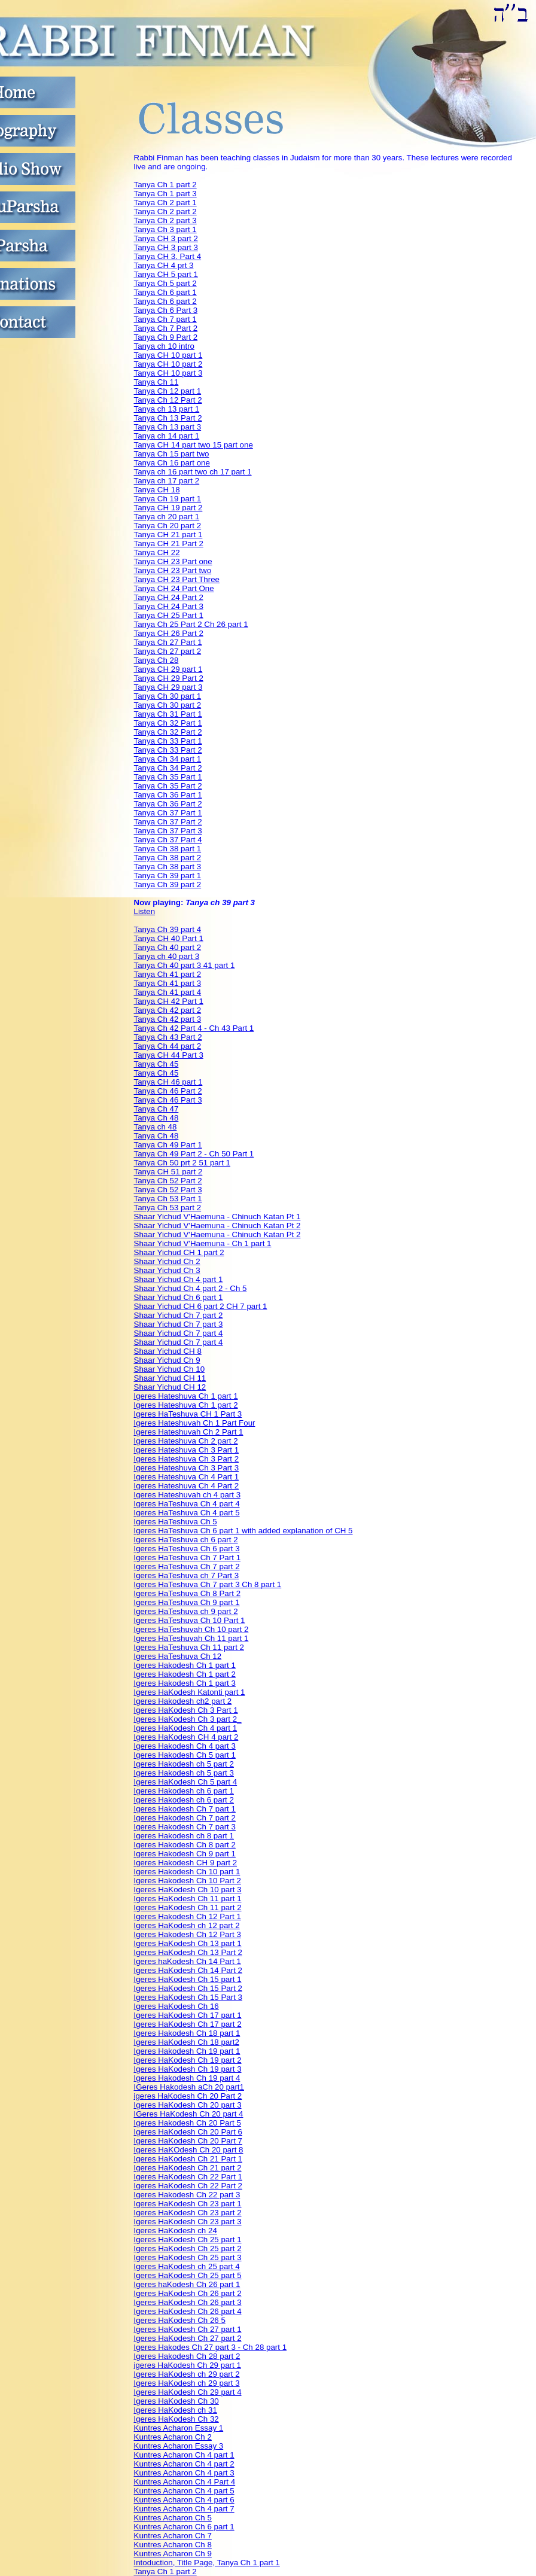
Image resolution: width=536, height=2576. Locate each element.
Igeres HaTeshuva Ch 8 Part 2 (187, 1593)
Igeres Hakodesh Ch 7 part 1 (185, 1808)
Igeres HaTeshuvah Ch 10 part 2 (191, 1629)
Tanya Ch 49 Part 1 (168, 1144)
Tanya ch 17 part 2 (167, 480)
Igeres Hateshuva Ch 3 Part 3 (186, 1467)
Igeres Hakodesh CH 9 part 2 (185, 1862)
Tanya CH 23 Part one (173, 561)
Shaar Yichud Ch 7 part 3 (178, 1324)
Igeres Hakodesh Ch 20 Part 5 (187, 2122)
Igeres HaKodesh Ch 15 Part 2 (188, 1988)
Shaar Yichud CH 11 (170, 1378)
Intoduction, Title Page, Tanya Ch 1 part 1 (207, 2562)
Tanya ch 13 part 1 (167, 408)
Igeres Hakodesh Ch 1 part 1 (185, 1665)
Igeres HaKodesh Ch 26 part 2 (188, 2293)
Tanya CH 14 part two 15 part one (193, 444)
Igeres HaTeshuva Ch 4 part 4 (187, 1503)
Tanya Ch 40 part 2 (168, 947)
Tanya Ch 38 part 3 (168, 866)
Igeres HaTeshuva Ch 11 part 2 (189, 1647)
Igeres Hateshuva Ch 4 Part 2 (186, 1485)
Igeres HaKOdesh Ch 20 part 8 (188, 2149)
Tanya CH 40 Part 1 (168, 938)
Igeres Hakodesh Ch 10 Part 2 (187, 1880)
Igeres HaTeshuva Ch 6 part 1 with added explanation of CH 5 (243, 1530)
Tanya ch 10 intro (164, 346)
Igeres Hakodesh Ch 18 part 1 (187, 2033)
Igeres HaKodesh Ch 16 (176, 2006)
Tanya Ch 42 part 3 (168, 1019)
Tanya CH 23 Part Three (177, 579)
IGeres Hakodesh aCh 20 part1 (189, 2086)
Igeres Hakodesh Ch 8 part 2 (185, 1844)
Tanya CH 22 (157, 552)
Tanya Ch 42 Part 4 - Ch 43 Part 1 (194, 1028)
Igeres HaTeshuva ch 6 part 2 (186, 1539)
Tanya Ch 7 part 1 (165, 319)
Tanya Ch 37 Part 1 (168, 812)
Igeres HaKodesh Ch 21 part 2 (188, 2167)
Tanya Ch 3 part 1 (165, 229)
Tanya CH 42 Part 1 (168, 1001)
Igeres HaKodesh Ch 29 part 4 (188, 2392)
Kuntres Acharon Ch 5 (173, 2517)
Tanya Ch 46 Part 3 (168, 1099)
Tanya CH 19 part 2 (168, 507)
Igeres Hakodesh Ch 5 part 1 (185, 1754)
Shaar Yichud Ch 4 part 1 (178, 1279)
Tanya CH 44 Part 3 (168, 1055)
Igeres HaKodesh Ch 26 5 (180, 2320)
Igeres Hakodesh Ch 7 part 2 (185, 1817)
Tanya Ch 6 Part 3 (166, 310)
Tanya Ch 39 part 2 (168, 884)
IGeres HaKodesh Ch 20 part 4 (188, 2113)
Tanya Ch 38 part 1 (168, 848)
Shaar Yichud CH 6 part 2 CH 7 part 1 (200, 1306)
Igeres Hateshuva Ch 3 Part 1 (186, 1449)
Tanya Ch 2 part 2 (165, 211)
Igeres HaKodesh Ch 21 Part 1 (188, 2158)
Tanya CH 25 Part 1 (168, 615)
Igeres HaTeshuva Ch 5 (175, 1521)
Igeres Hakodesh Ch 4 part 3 (185, 1745)
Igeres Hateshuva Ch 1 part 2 (186, 1404)
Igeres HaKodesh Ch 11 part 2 (188, 1907)
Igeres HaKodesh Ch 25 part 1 (188, 2239)
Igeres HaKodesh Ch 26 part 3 (188, 2302)
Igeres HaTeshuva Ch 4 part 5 (187, 1512)
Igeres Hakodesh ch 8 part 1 (184, 1835)
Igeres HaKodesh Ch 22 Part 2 (188, 2185)
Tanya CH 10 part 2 (168, 364)
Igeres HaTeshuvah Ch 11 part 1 (191, 1638)
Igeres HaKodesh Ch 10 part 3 (188, 1889)
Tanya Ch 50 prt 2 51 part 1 (182, 1162)
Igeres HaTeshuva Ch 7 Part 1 (187, 1557)
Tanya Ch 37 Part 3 (168, 830)
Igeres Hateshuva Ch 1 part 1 (186, 1395)
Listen (145, 911)
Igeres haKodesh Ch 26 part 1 (187, 2284)
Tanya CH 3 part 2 (166, 238)
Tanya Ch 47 (156, 1108)
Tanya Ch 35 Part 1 (168, 776)
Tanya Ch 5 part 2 (165, 283)
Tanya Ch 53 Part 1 (168, 1198)
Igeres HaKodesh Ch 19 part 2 (188, 2060)
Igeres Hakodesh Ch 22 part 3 (187, 2194)
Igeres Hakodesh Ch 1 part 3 (185, 1683)
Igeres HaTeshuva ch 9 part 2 (186, 1611)
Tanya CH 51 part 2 (168, 1171)
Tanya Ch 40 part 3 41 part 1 (184, 965)
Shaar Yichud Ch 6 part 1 (178, 1297)
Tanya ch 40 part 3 (167, 956)
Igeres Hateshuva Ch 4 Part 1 (186, 1476)
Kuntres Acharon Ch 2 (173, 2436)
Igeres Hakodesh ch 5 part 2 (184, 1763)
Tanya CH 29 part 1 (168, 669)
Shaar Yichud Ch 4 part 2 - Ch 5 (190, 1288)
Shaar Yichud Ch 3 (167, 1270)
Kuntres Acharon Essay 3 (179, 2445)
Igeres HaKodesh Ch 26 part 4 (188, 2311)
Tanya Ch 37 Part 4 (168, 839)
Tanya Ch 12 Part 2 (168, 399)
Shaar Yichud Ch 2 (167, 1261)
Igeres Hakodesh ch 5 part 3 (184, 1772)
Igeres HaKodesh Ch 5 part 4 (185, 1781)
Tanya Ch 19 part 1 (168, 498)
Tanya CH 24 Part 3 (168, 606)
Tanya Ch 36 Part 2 (168, 803)
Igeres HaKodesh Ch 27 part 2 (188, 2338)
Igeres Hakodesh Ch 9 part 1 (185, 1853)
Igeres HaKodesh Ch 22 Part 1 (188, 2176)
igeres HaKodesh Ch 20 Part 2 (188, 2095)
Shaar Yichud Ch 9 (167, 1360)
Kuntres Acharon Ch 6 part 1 (184, 2526)
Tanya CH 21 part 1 (168, 534)
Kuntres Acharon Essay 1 (179, 2427)
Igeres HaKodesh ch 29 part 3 (187, 2383)
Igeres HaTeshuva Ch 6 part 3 (187, 1548)
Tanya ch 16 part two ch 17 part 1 (193, 471)
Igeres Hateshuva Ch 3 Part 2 (186, 1458)
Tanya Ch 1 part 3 (165, 193)
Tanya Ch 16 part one (172, 462)
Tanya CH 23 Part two (173, 570)
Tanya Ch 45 (156, 1063)
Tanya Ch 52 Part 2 (168, 1180)
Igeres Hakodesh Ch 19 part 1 (187, 2051)
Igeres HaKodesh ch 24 (175, 2230)
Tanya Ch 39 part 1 (168, 875)
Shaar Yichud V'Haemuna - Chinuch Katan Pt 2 (217, 1225)
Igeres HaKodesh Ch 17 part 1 (188, 2015)
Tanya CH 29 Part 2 (168, 678)
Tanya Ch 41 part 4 (168, 992)
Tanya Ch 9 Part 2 (166, 337)
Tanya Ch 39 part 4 (168, 929)
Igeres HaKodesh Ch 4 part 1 (185, 1728)
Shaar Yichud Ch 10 (169, 1369)
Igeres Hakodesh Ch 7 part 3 (185, 1826)
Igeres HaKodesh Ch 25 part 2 (188, 2248)
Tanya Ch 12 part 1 (168, 390)
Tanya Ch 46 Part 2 (168, 1090)
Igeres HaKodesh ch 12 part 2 (187, 1925)
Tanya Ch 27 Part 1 (168, 642)
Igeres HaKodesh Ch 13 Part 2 (188, 1952)
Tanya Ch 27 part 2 (168, 651)
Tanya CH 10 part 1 (168, 355)
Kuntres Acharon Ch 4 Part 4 (185, 2481)
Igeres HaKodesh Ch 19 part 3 (188, 2069)
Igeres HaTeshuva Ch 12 (178, 1656)
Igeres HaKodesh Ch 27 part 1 (188, 2329)
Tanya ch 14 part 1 (167, 435)
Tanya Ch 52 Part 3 (168, 1189)
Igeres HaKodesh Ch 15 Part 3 (188, 1997)
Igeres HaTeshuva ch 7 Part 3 (186, 1575)
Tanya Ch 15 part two (171, 453)
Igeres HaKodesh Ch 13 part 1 (188, 1943)
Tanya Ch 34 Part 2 (168, 767)
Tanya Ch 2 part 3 (165, 220)
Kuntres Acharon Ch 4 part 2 (184, 2463)
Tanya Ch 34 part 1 (168, 758)
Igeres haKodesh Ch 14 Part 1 (187, 1961)
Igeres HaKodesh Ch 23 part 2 (188, 2212)
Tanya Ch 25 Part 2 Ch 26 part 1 (191, 624)
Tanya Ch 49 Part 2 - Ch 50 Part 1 (194, 1153)
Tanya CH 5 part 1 (166, 274)
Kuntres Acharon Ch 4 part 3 (184, 2472)
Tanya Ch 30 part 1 (168, 696)
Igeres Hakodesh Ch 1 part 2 (185, 1674)
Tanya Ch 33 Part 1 (168, 740)
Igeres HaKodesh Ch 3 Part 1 (186, 1710)
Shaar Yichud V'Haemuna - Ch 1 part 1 (203, 1243)
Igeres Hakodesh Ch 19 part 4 (187, 2077)
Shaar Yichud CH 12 (170, 1387)
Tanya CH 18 (157, 489)
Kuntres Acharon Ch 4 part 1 (184, 2454)
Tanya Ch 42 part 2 (168, 1010)
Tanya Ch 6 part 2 (165, 301)
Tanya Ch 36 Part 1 (168, 794)
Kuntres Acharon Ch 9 (173, 2553)
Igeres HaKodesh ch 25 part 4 (187, 2266)
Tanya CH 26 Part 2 (168, 633)
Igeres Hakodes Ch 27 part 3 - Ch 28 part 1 (210, 2347)
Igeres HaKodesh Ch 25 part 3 (188, 2257)
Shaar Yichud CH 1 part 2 (179, 1252)
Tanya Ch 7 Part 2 (166, 328)
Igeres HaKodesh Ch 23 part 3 (188, 2221)
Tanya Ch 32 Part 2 (168, 731)
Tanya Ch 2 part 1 (165, 202)
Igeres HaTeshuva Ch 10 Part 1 (189, 1620)
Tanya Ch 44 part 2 (168, 1046)
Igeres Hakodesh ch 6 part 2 (184, 1799)
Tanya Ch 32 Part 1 (168, 722)
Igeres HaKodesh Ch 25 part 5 (188, 2275)
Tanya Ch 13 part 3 (168, 426)
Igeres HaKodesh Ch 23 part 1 (188, 2203)
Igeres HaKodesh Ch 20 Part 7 (188, 2140)
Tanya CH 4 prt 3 (164, 265)
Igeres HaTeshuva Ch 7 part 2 (187, 1566)
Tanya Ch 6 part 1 (165, 292)
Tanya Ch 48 (156, 1117)
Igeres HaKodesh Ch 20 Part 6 (188, 2131)
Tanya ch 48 (155, 1126)
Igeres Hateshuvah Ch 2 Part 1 (188, 1431)
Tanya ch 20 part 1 (167, 516)
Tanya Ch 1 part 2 (165, 184)
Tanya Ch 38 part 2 (168, 857)
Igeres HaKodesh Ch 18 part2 (186, 2042)
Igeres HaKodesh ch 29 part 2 (187, 2374)
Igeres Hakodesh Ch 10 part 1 (187, 1871)
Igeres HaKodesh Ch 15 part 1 (188, 1979)
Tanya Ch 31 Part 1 (168, 714)
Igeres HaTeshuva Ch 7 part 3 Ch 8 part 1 (208, 1584)
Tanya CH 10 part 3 (168, 373)
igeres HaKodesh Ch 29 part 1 (187, 2365)
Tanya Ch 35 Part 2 (168, 785)
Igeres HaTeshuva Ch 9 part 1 (187, 1602)
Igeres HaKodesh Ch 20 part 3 (188, 2104)
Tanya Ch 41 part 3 (168, 983)
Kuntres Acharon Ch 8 (173, 2544)
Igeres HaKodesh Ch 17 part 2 (188, 2024)
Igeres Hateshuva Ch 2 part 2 (186, 1440)
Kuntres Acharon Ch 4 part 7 (184, 2508)
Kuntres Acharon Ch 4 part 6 (184, 2499)
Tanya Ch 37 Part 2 (168, 821)
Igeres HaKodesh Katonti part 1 (189, 1692)
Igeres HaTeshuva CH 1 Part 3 (188, 1413)
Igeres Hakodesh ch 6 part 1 (184, 1790)
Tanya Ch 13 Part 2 (168, 417)
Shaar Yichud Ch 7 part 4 (178, 1333)
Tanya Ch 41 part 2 (168, 974)
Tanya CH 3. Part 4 (168, 256)
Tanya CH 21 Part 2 (168, 543)
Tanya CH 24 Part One (174, 588)
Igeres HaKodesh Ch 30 (176, 2401)
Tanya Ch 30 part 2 (168, 705)
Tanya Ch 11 (156, 381)
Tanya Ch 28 (156, 660)
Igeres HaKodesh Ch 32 (176, 2418)
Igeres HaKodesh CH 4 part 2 (186, 1736)
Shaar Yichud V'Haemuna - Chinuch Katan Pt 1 (217, 1216)
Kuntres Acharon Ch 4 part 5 (184, 2490)
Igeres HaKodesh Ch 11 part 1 (188, 1898)
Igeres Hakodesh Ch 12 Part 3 (187, 1934)
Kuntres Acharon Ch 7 (173, 2535)
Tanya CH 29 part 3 (168, 687)
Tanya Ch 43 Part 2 (168, 1037)
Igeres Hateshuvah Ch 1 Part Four (194, 1422)
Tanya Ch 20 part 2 (168, 525)
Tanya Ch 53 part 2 (168, 1207)
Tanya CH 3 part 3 (166, 247)
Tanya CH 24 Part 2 (168, 597)
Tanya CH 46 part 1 (168, 1081)
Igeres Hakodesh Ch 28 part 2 (187, 2356)
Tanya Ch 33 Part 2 (168, 749)
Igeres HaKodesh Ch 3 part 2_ (188, 1719)
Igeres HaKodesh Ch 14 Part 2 (188, 1970)
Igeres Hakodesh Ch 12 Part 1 (187, 1916)
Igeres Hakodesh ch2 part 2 (183, 1701)
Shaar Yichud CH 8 (168, 1351)
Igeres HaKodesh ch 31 (175, 2410)
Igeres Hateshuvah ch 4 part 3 (187, 1494)
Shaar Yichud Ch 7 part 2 (178, 1315)
